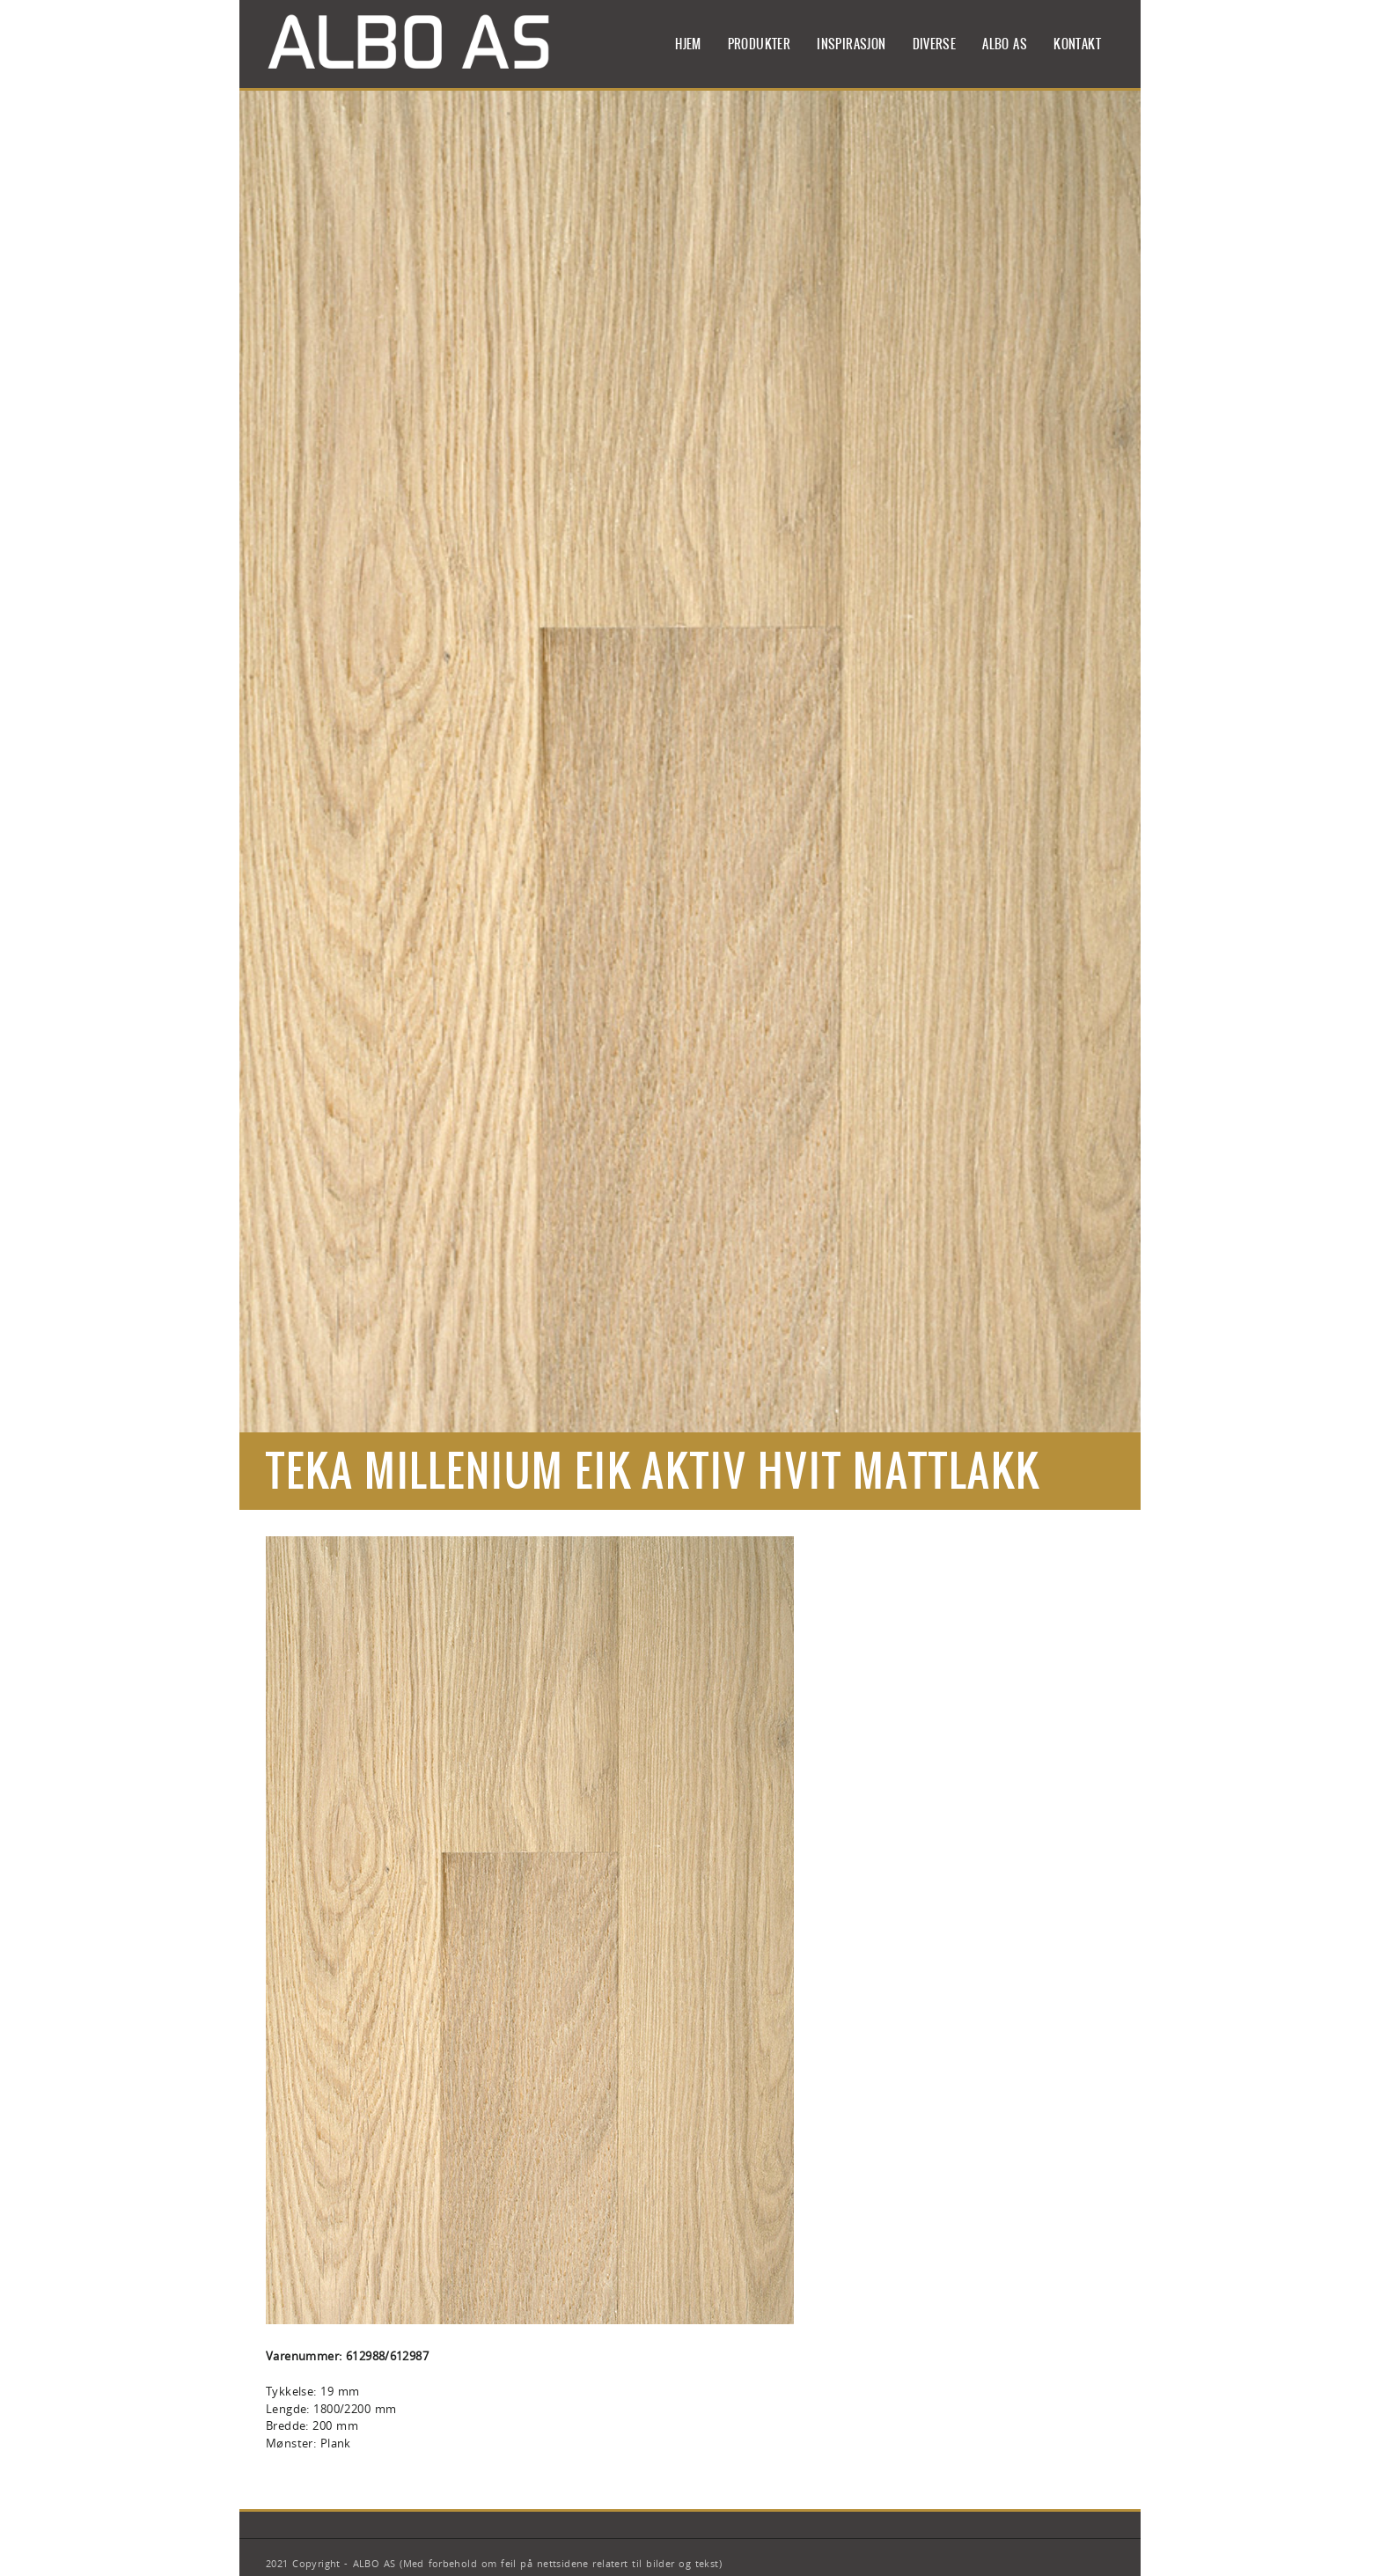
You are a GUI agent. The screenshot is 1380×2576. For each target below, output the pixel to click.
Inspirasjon (851, 44)
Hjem (688, 44)
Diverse (935, 44)
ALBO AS (1004, 44)
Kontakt (1077, 44)
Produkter (759, 44)
